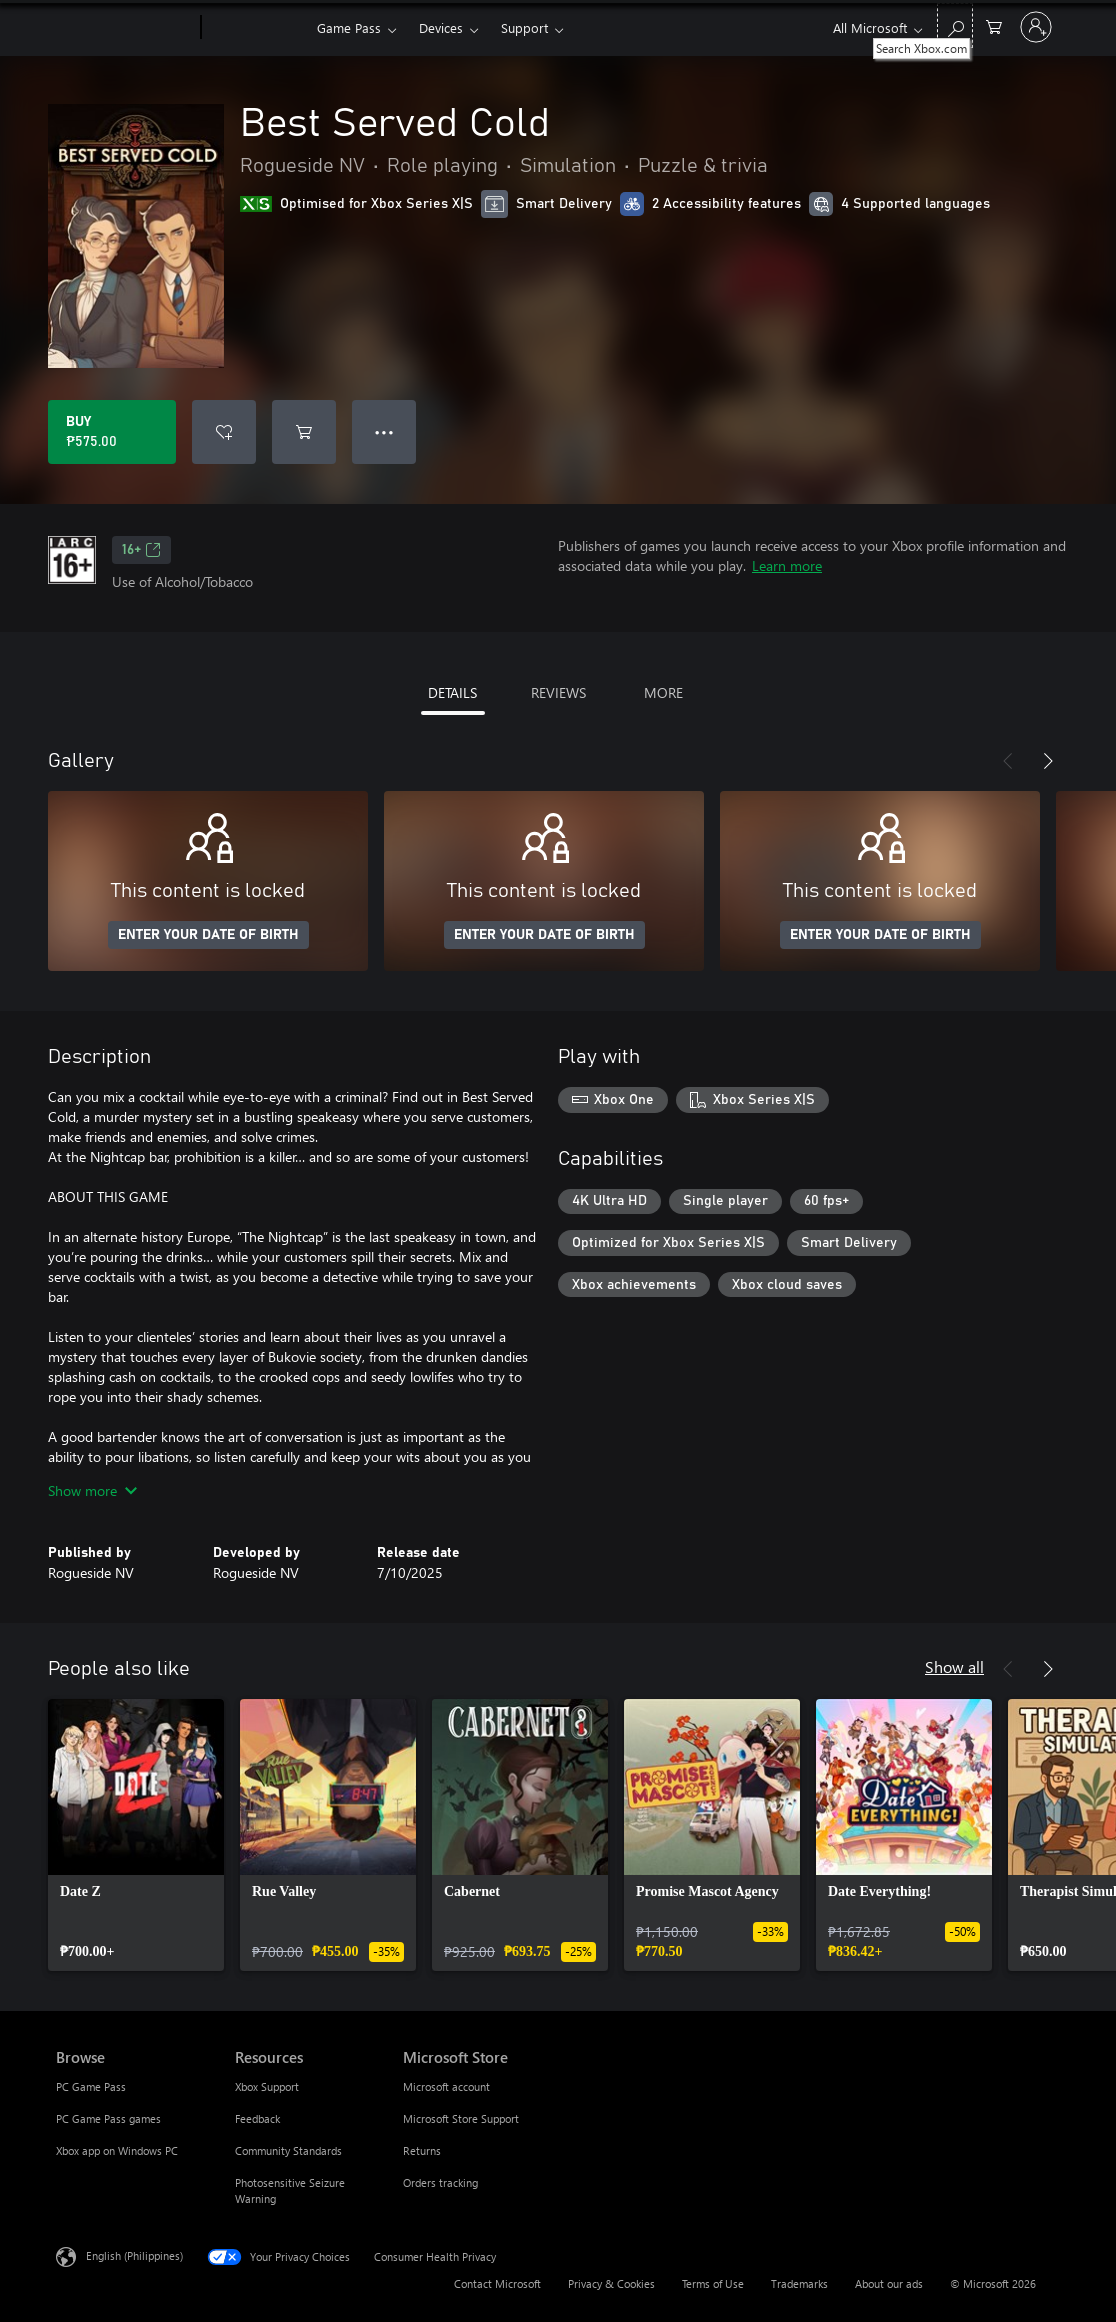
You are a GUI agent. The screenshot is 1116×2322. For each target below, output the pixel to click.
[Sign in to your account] (1036, 27)
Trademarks (799, 2283)
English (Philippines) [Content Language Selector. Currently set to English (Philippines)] (134, 2255)
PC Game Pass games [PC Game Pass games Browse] (108, 2118)
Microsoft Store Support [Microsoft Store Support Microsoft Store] (461, 2118)
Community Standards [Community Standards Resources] (288, 2150)
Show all (954, 1666)
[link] (136, 1835)
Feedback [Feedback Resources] (257, 2118)
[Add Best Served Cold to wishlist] (224, 432)
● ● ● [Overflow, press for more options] (384, 431)
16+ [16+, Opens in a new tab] (141, 550)
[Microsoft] (124, 28)
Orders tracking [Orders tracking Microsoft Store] (440, 2182)
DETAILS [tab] (452, 692)
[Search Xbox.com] (955, 25)
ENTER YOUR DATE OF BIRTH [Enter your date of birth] (208, 935)
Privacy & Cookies (611, 2283)
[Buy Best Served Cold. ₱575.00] (112, 432)
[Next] (1048, 761)
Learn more (787, 565)
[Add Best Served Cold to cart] (304, 432)
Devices (441, 27)
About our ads (889, 2283)
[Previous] (1008, 761)
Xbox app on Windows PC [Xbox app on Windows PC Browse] (117, 2150)
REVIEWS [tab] (558, 692)
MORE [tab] (663, 692)
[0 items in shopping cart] (994, 25)
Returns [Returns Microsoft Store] (422, 2150)
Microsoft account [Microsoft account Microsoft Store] (446, 2086)
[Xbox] (256, 28)
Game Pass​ (349, 27)
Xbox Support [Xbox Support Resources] (267, 2086)
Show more (92, 1490)
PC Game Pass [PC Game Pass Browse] (91, 2086)
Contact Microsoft (497, 2283)
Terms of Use (713, 2283)
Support (524, 27)
